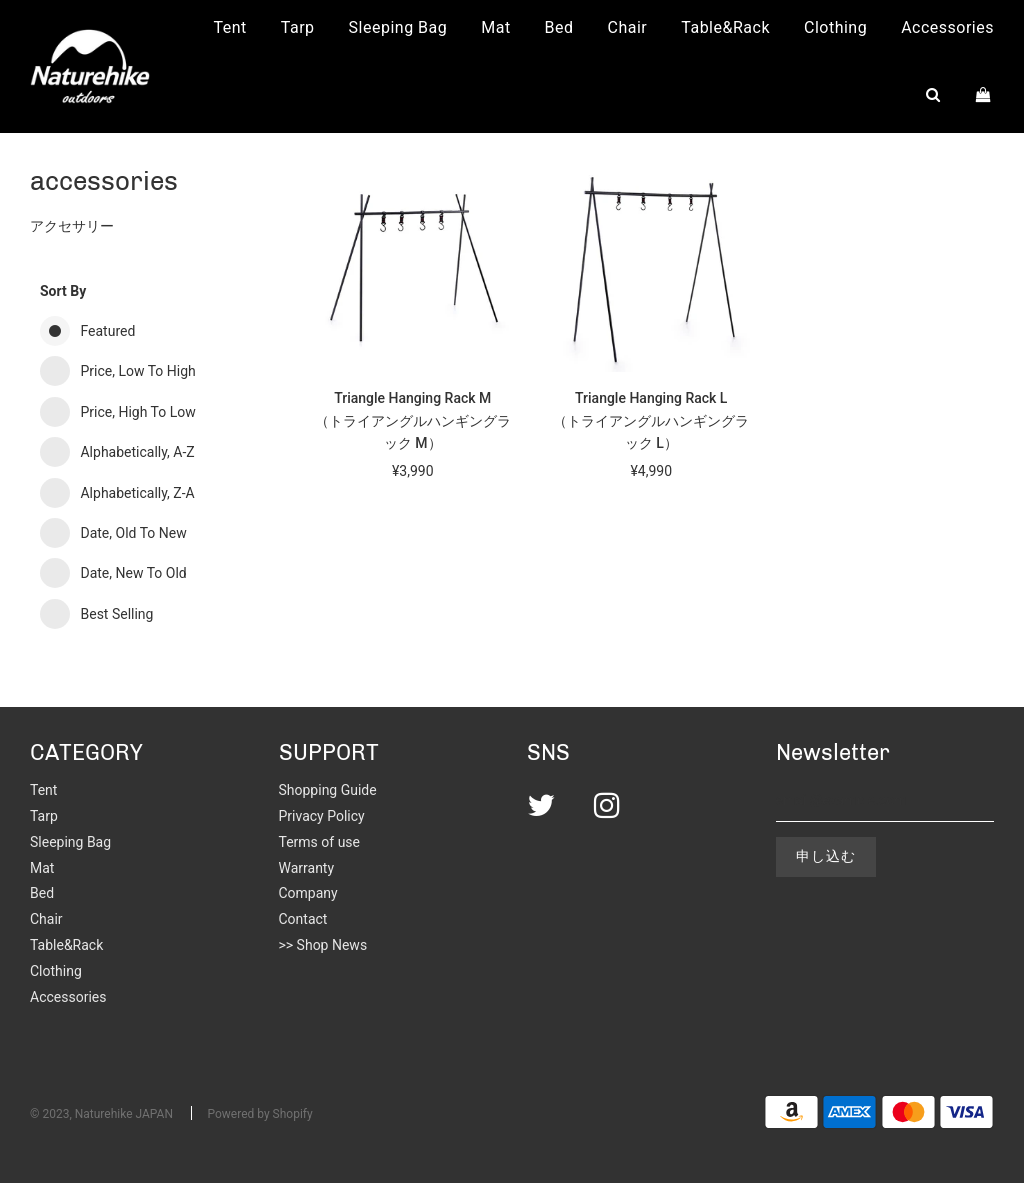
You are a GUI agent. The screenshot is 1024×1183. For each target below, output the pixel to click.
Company (308, 893)
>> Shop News (323, 945)
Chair (628, 27)
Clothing (835, 27)
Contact (303, 919)
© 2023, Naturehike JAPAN (101, 1114)
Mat (495, 27)
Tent (230, 27)
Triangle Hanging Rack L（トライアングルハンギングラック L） (651, 420)
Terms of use (320, 842)
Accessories (947, 27)
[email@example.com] (885, 800)
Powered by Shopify (259, 1114)
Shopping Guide (328, 790)
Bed (559, 27)
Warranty (307, 868)
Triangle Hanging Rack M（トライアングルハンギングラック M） (413, 420)
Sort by (63, 291)
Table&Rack (725, 27)
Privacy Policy (322, 816)
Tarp (298, 27)
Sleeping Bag (398, 27)
